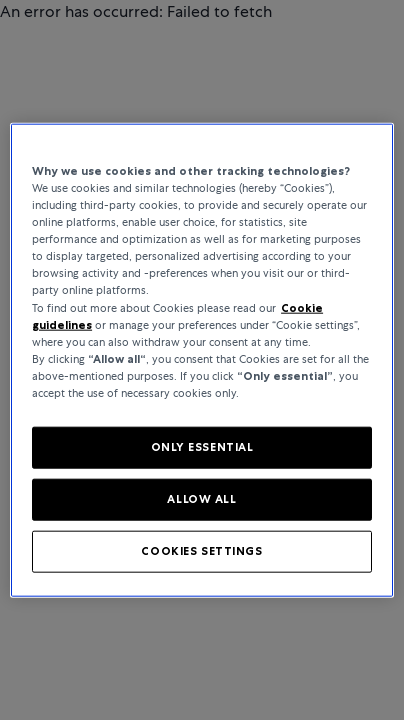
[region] (202, 360)
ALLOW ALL (201, 498)
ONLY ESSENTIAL (202, 447)
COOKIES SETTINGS (201, 550)
